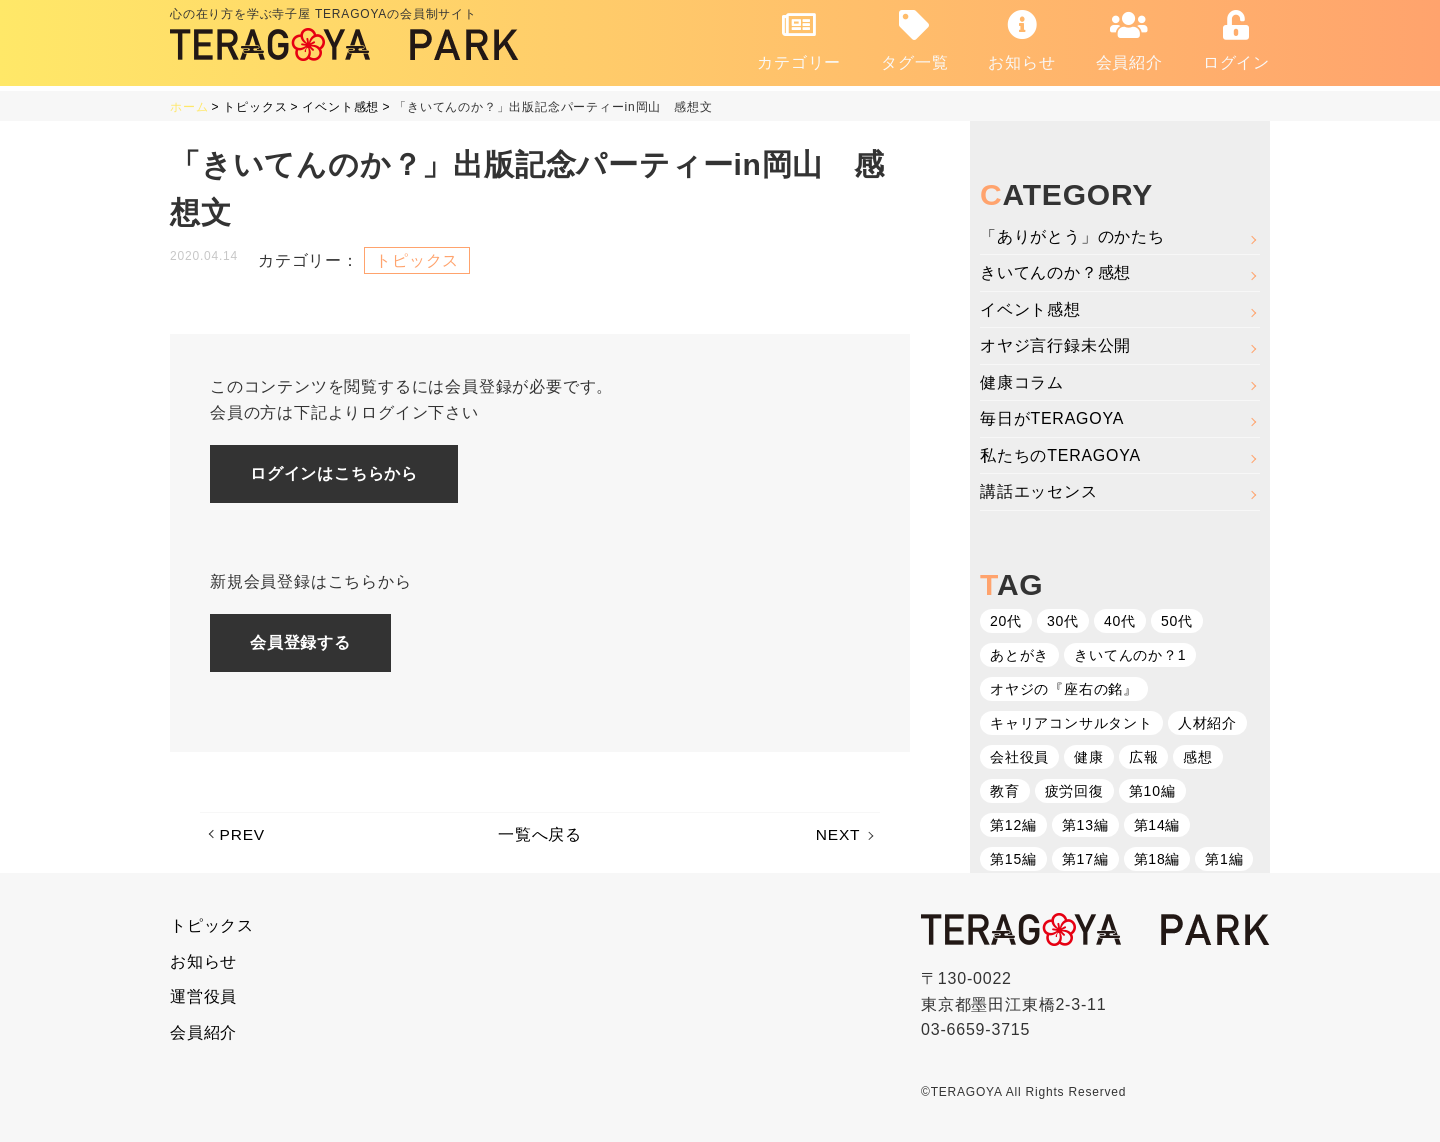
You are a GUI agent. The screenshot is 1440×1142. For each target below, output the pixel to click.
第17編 (1085, 859)
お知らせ (1021, 40)
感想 (1198, 757)
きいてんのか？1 (1130, 655)
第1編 (1224, 859)
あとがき (1019, 655)
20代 (1006, 621)
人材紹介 (1207, 723)
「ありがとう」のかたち (1072, 235)
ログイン (1236, 40)
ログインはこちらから (335, 473)
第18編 (1157, 859)
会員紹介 (1129, 40)
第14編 (1157, 825)
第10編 (1152, 791)
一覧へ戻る (540, 835)
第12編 (1013, 825)
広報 (1144, 757)
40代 (1120, 621)
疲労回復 (1074, 791)
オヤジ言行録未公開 (1055, 345)
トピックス (417, 259)
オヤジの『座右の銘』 (1064, 689)
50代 (1177, 621)
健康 (1089, 757)
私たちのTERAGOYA (1060, 455)
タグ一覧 (914, 40)
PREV (243, 835)
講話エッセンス (1039, 491)
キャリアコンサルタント (1071, 723)
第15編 (1013, 859)
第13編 (1085, 825)
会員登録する (301, 642)
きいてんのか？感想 (1055, 272)
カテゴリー (799, 40)
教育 (1005, 791)
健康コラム (1022, 382)
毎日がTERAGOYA (1052, 418)
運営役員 (203, 996)
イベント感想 (1030, 308)
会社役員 (1019, 757)
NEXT (838, 835)
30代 (1063, 621)
